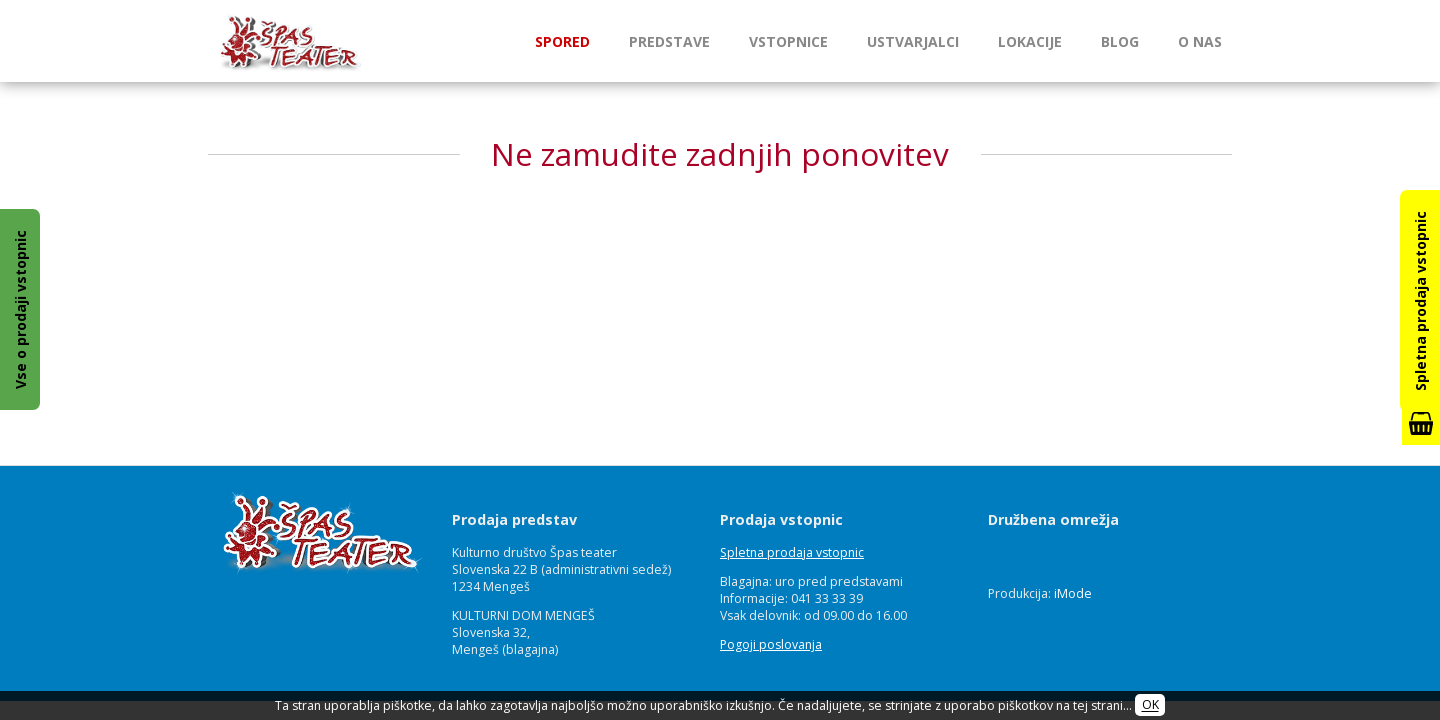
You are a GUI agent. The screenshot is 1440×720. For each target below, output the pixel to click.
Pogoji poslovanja (771, 644)
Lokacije (1030, 41)
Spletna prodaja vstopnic (792, 552)
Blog (1120, 41)
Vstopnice (788, 41)
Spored (562, 41)
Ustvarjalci (913, 41)
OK (1150, 705)
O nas (1200, 41)
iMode (1073, 593)
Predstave (669, 41)
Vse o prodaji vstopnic (20, 309)
